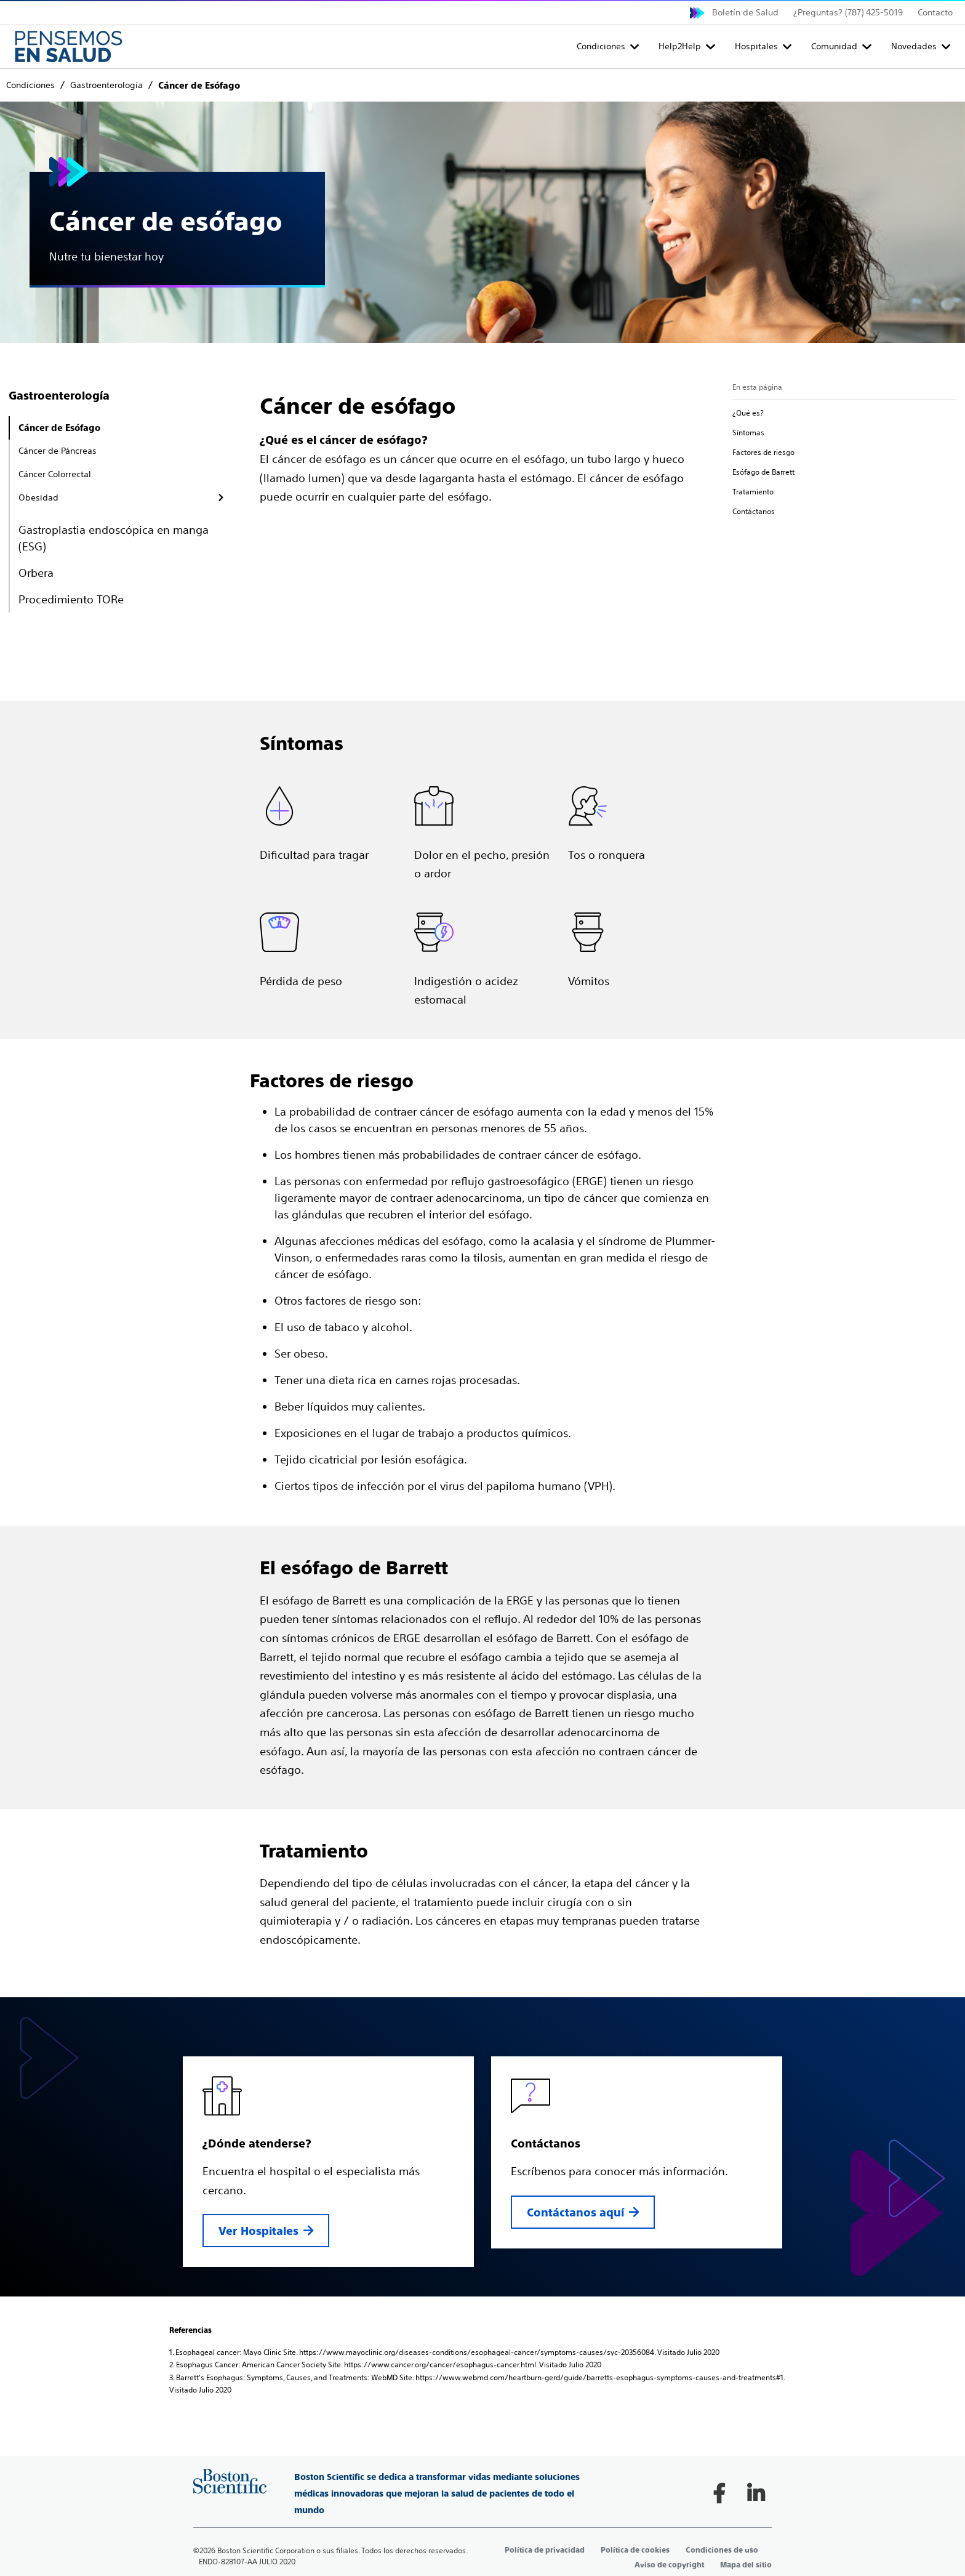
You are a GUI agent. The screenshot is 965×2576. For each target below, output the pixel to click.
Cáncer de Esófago (59, 427)
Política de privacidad (545, 2550)
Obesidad (38, 497)
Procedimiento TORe (71, 599)
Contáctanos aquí (575, 2212)
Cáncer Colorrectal (54, 474)
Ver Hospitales (258, 2230)
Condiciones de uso (722, 2550)
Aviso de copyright (669, 2565)
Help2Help (680, 46)
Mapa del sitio (746, 2565)
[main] (482, 1233)
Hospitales (756, 46)
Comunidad (834, 46)
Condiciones (601, 46)
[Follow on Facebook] (719, 2493)
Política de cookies (635, 2550)
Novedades (914, 46)
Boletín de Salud (745, 12)
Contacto (935, 12)
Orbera (36, 572)
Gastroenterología (59, 395)
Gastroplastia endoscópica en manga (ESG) (113, 538)
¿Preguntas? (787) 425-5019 (848, 12)
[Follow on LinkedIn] (756, 2493)
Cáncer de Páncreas (57, 450)
